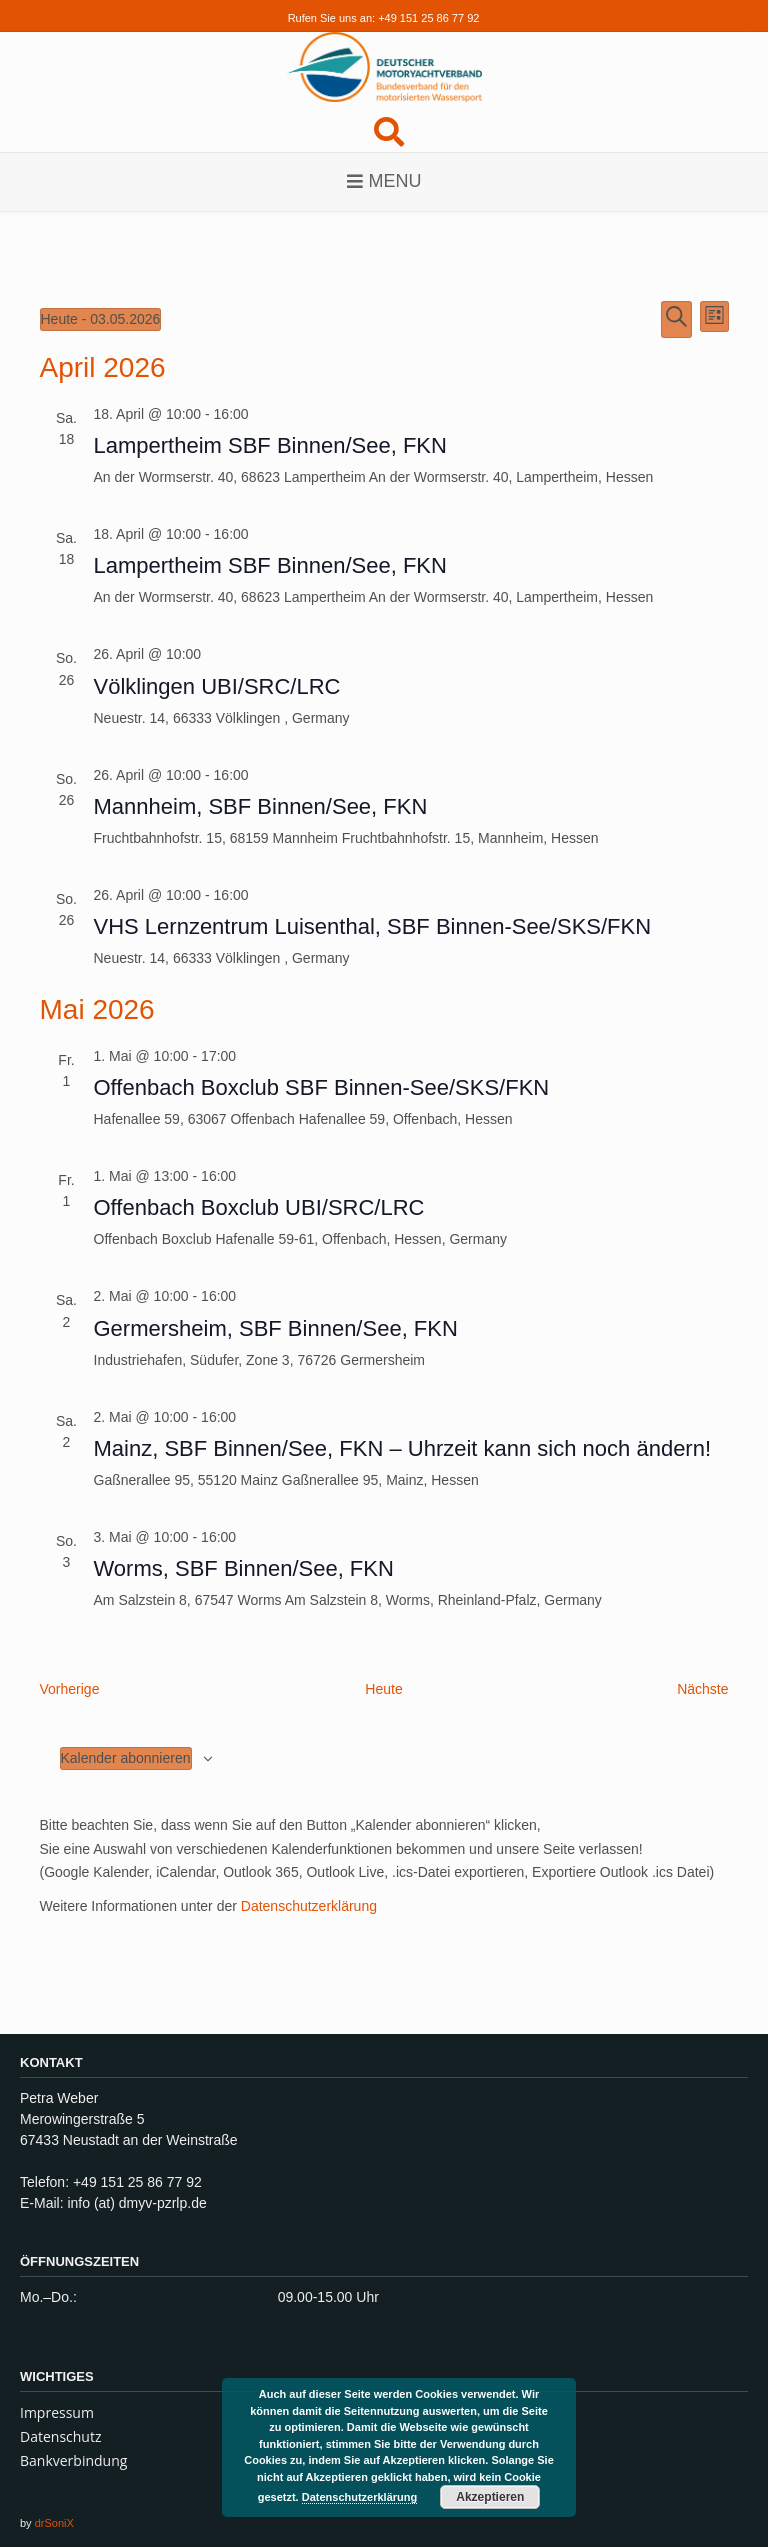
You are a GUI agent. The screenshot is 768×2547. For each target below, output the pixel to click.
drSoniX (54, 2523)
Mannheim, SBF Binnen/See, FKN (261, 806)
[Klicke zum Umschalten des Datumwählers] (101, 319)
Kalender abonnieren (126, 1758)
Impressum (57, 2412)
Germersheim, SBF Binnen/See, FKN (276, 1328)
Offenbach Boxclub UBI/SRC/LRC (259, 1207)
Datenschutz (60, 2436)
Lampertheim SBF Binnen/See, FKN (270, 445)
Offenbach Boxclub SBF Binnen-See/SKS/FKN (322, 1087)
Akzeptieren (490, 2497)
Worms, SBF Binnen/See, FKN (244, 1568)
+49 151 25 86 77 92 (428, 18)
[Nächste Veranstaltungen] (702, 1689)
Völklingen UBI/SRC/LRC (217, 686)
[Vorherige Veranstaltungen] (70, 1689)
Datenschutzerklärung (309, 1906)
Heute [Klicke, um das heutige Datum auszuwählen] (383, 1689)
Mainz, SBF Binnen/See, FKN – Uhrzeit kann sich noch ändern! (403, 1448)
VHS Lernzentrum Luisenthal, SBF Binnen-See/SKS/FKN (373, 926)
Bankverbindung (73, 2460)
